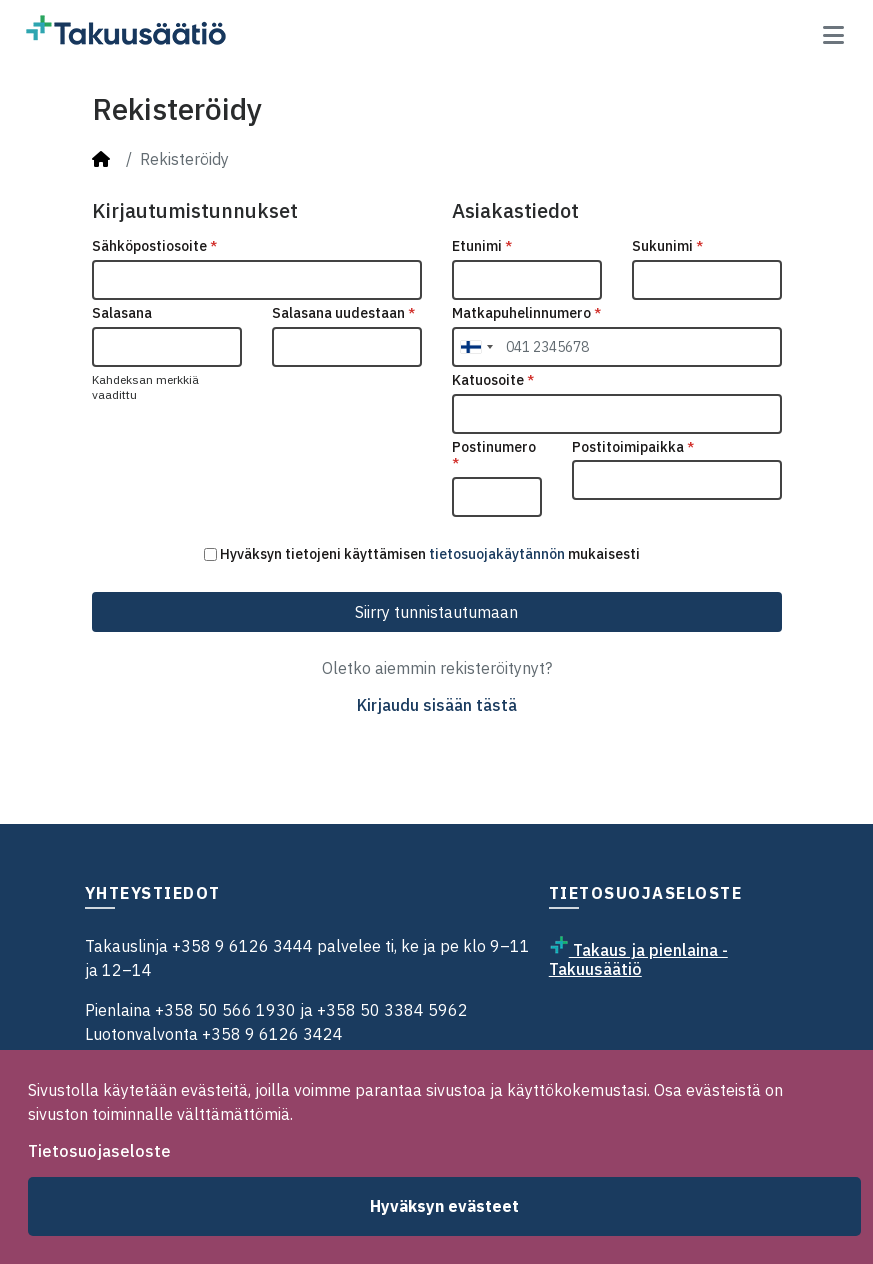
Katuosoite (493, 380)
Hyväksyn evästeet (444, 1206)
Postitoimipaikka (633, 447)
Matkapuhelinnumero (526, 313)
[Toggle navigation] (833, 35)
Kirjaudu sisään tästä (437, 705)
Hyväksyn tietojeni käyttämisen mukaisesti (422, 554)
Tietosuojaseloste (99, 1151)
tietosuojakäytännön (497, 554)
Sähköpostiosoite (154, 246)
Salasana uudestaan (343, 313)
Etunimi (482, 246)
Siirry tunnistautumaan (436, 612)
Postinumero (494, 456)
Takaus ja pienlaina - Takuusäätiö (638, 959)
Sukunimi (667, 246)
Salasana (122, 313)
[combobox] (476, 347)
